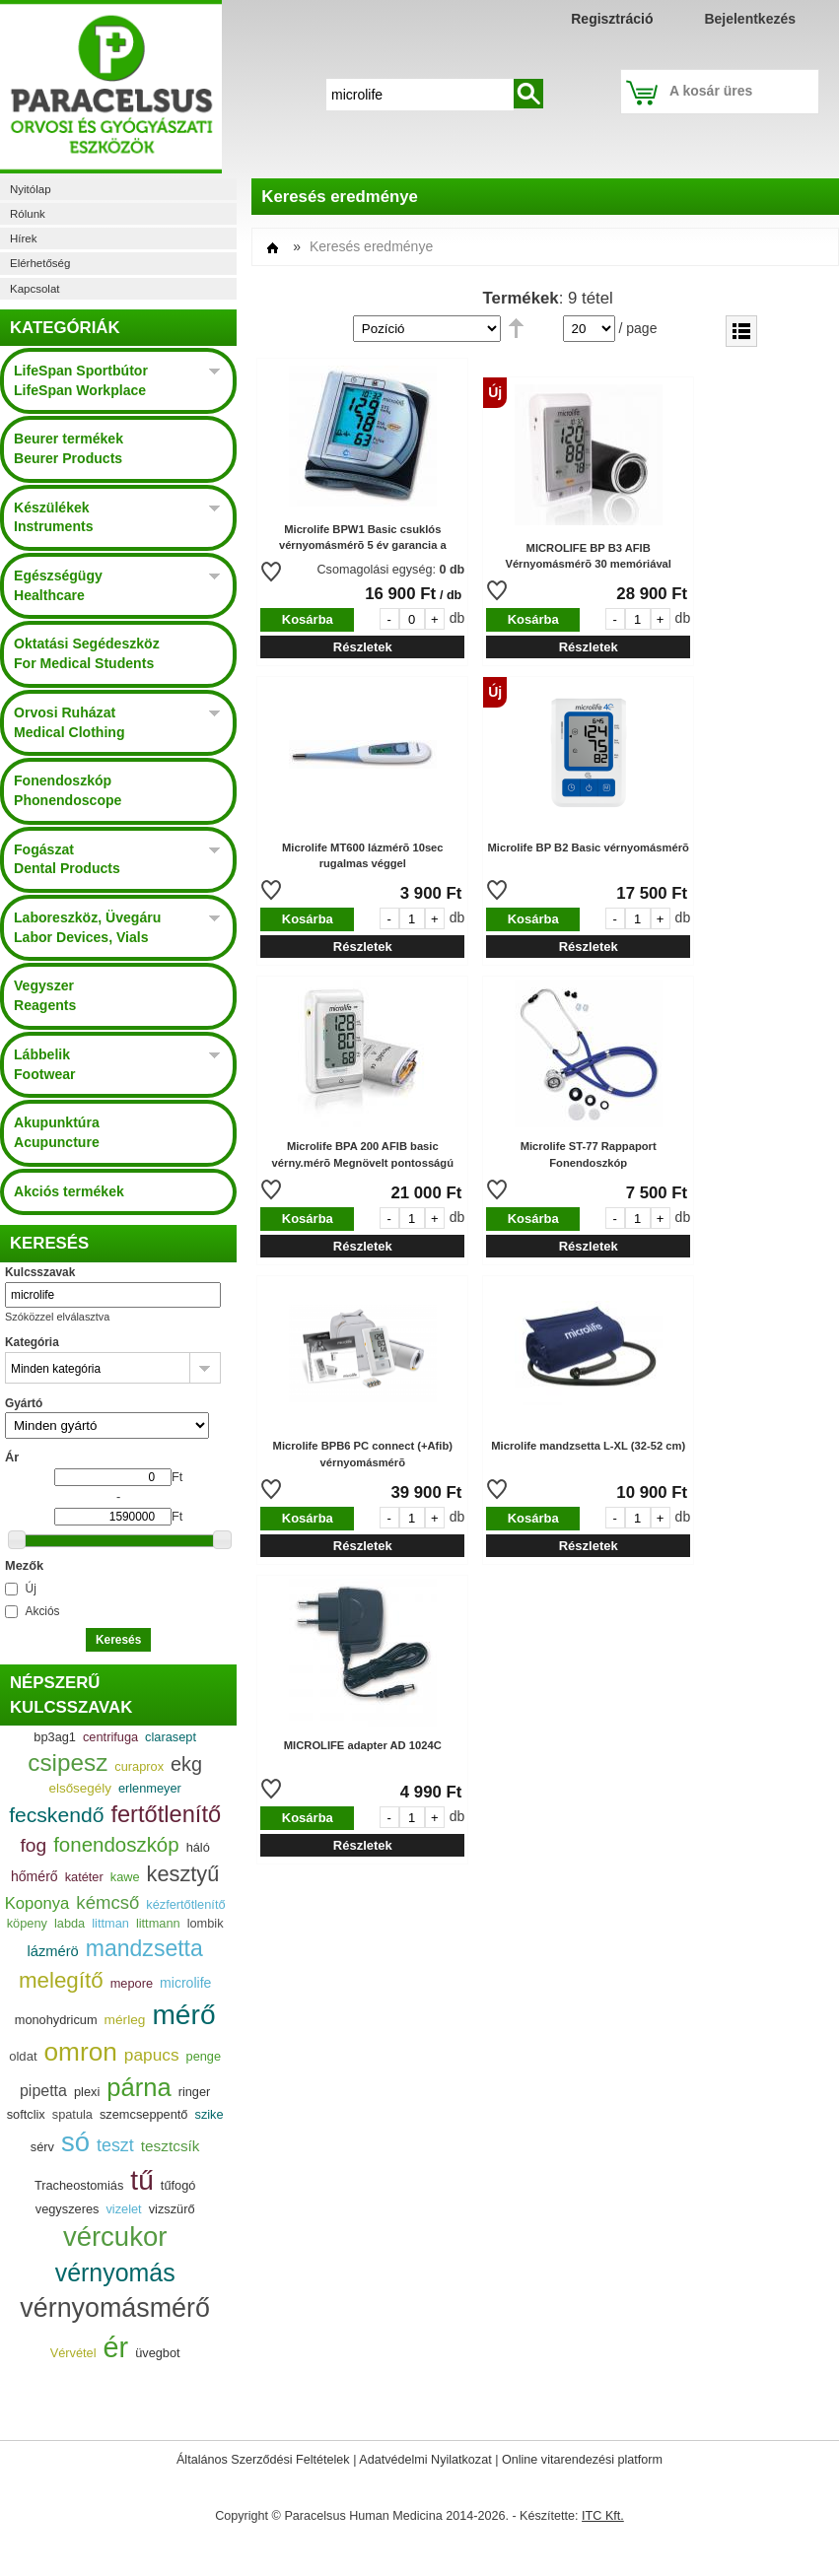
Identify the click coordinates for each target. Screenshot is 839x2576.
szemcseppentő (144, 2114)
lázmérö (53, 1951)
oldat (22, 2056)
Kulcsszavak (40, 1272)
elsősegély (79, 1788)
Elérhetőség (40, 263)
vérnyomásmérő (115, 2308)
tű (141, 2180)
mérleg (125, 2019)
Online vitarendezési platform (582, 2460)
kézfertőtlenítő (185, 1904)
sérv (42, 2146)
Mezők (24, 1565)
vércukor (115, 2236)
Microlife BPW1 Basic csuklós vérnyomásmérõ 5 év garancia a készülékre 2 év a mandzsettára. (363, 546)
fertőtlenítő (165, 1814)
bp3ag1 (55, 1736)
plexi (87, 2091)
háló (198, 1847)
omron (80, 2052)
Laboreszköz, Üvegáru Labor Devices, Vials (87, 927)
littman (110, 1923)
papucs (151, 2055)
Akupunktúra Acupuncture (57, 1132)
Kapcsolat (35, 289)
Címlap (273, 248)
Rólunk (27, 214)
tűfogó (178, 2185)
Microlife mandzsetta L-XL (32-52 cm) (588, 1446)
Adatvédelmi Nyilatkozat (425, 2460)
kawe (125, 1876)
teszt (115, 2145)
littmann (158, 1923)
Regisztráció (612, 19)
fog (33, 1845)
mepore (131, 1983)
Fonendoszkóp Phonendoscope (67, 790)
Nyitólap (30, 189)
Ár (12, 1457)
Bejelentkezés (750, 19)
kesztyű (183, 1874)
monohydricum (56, 2019)
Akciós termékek (69, 1191)
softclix (26, 2114)
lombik (205, 1923)
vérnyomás (115, 2272)
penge (204, 2056)
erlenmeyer (149, 1788)
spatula (72, 2114)
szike (208, 2114)
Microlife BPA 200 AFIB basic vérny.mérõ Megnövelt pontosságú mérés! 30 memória (363, 1163)
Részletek (362, 647)
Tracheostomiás (79, 2185)
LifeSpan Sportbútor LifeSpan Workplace (81, 380)
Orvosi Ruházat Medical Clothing (69, 722)
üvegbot (157, 2352)
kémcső (107, 1902)
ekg (186, 1764)
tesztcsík (170, 2145)
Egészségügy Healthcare (58, 585)
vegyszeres (67, 2209)
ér (116, 2347)
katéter (84, 1876)
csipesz (67, 1762)
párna (138, 2087)
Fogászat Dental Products (67, 859)
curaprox (139, 1766)
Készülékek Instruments (53, 517)
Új (31, 1588)
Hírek (23, 238)
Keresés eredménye (371, 246)
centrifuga (110, 1736)
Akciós (43, 1611)
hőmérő (34, 1876)
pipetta (43, 2090)
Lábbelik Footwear (45, 1064)
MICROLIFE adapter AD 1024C (363, 1745)
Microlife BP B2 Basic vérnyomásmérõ (588, 847)
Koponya (37, 1903)
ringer (194, 2091)
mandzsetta (144, 1948)
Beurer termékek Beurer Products (68, 448)
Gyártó (23, 1403)
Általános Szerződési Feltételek (263, 2460)
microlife (185, 1983)
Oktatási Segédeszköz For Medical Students (87, 653)
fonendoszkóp (115, 1844)
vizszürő (172, 2209)
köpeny (27, 1923)
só (75, 2142)
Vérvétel (73, 2352)
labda (69, 1923)
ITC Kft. (603, 2516)
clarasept (170, 1736)
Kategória (32, 1342)
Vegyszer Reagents (45, 995)
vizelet (123, 2209)
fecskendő (56, 1814)
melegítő (61, 1980)
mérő (183, 2015)
